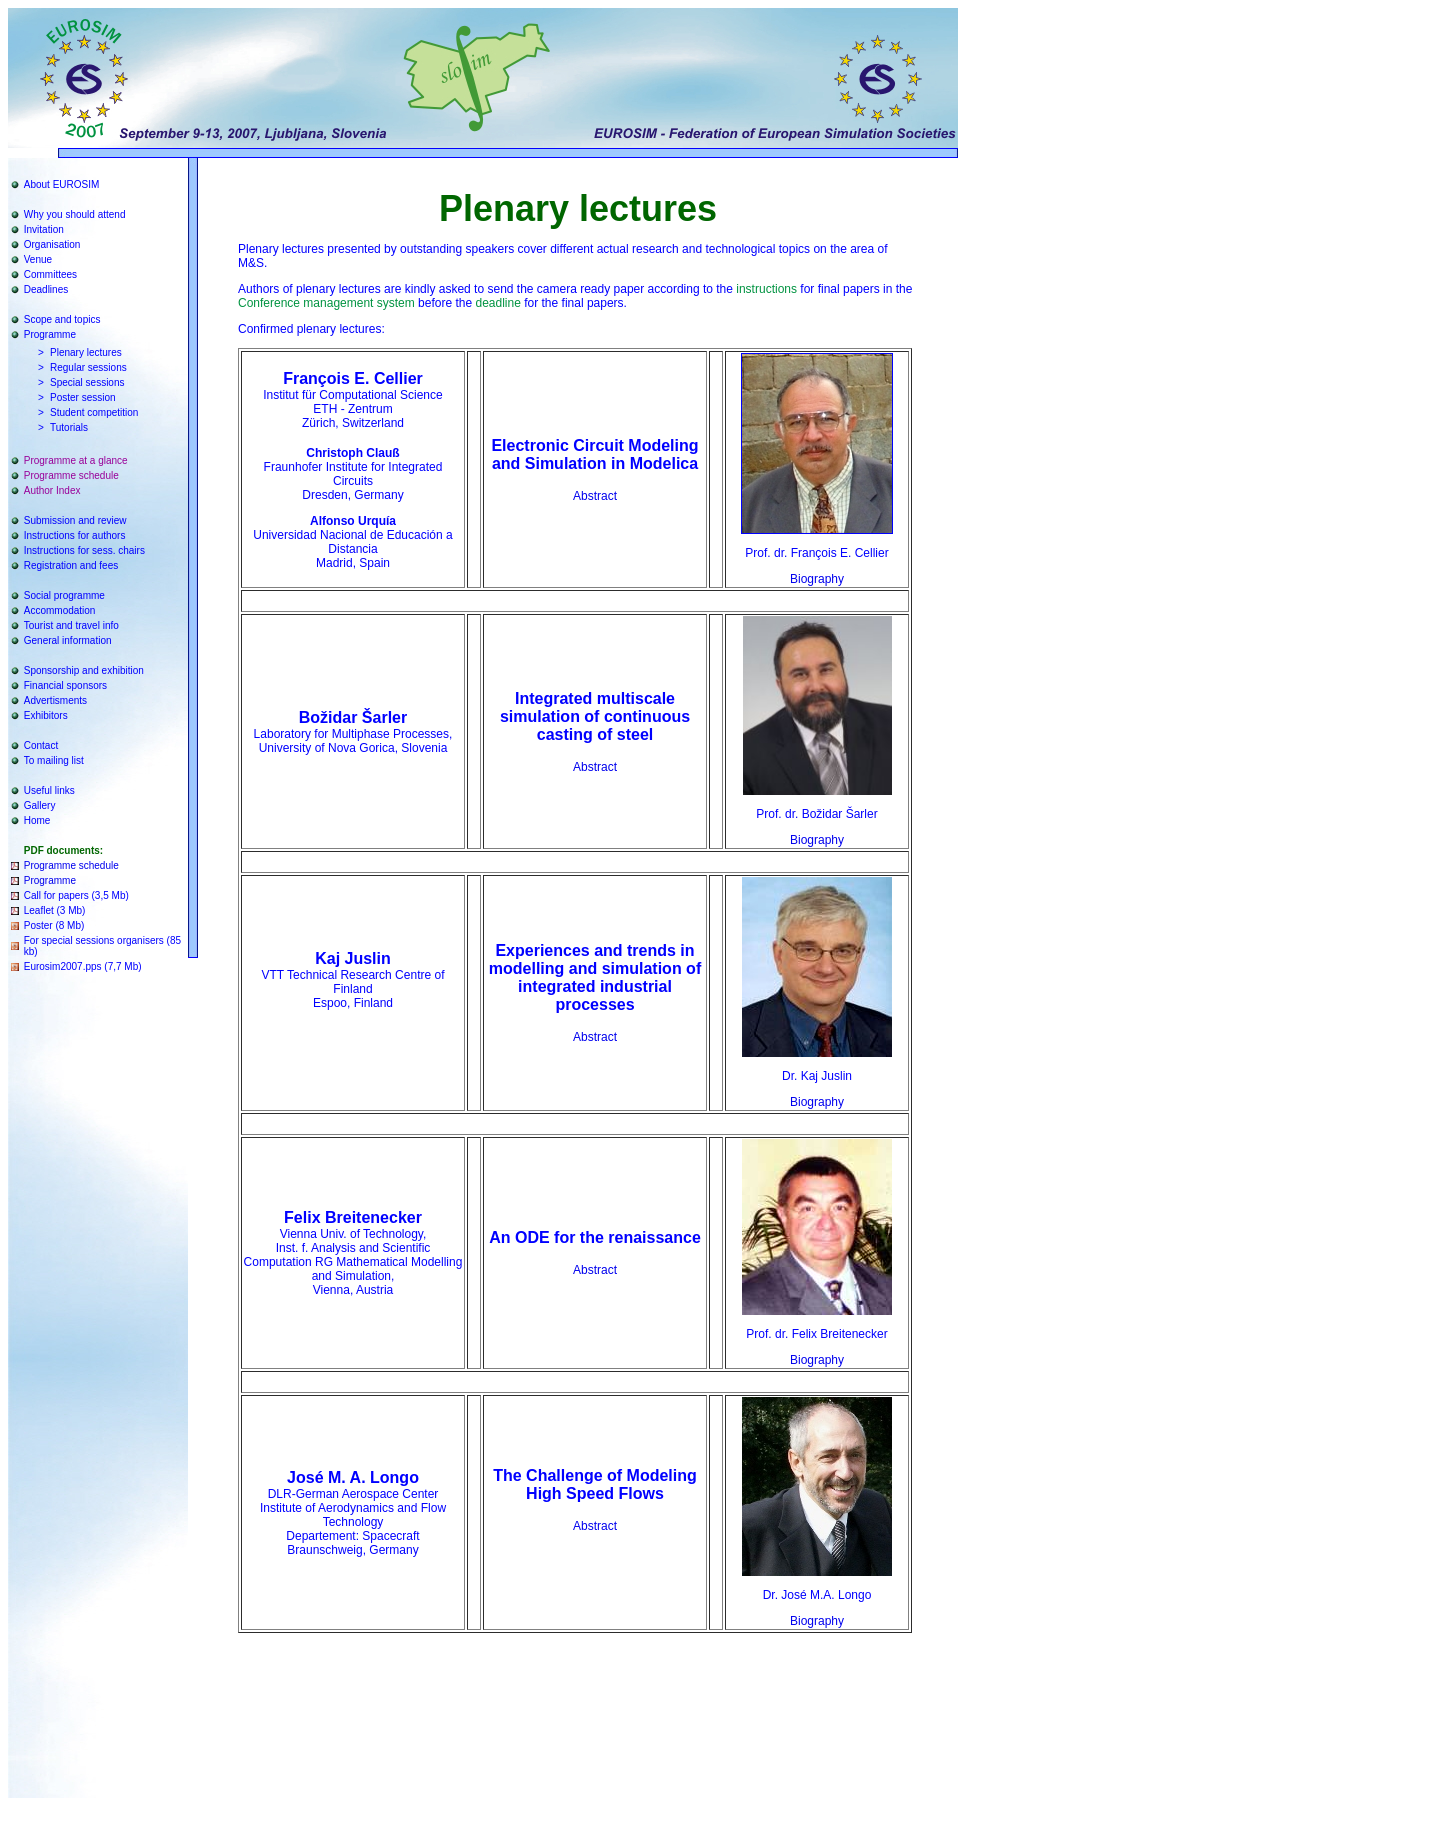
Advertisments (55, 700)
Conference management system (326, 303)
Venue (38, 259)
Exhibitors (46, 715)
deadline (497, 303)
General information (68, 640)
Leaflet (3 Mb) (55, 910)
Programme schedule (71, 475)
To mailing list (54, 760)
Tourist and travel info (71, 625)
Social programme (64, 595)
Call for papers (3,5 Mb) (76, 895)
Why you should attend (75, 214)
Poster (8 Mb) (54, 925)
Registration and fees (71, 565)
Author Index (52, 490)
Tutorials (69, 427)
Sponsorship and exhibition (84, 670)
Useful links (49, 790)
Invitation (44, 229)
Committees (50, 274)
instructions (766, 289)
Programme (50, 334)
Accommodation (60, 610)
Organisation (52, 244)
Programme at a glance (76, 460)
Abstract (595, 496)
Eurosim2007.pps (63, 966)
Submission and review (75, 520)
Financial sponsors (65, 685)
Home (37, 820)
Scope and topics (62, 319)
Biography (817, 579)
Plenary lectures (86, 352)
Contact (41, 745)
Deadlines (46, 289)
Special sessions (87, 382)
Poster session (83, 397)
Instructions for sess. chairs (84, 550)
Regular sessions (88, 367)
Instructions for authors (75, 535)
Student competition (94, 412)
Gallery (40, 805)
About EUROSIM (62, 184)
